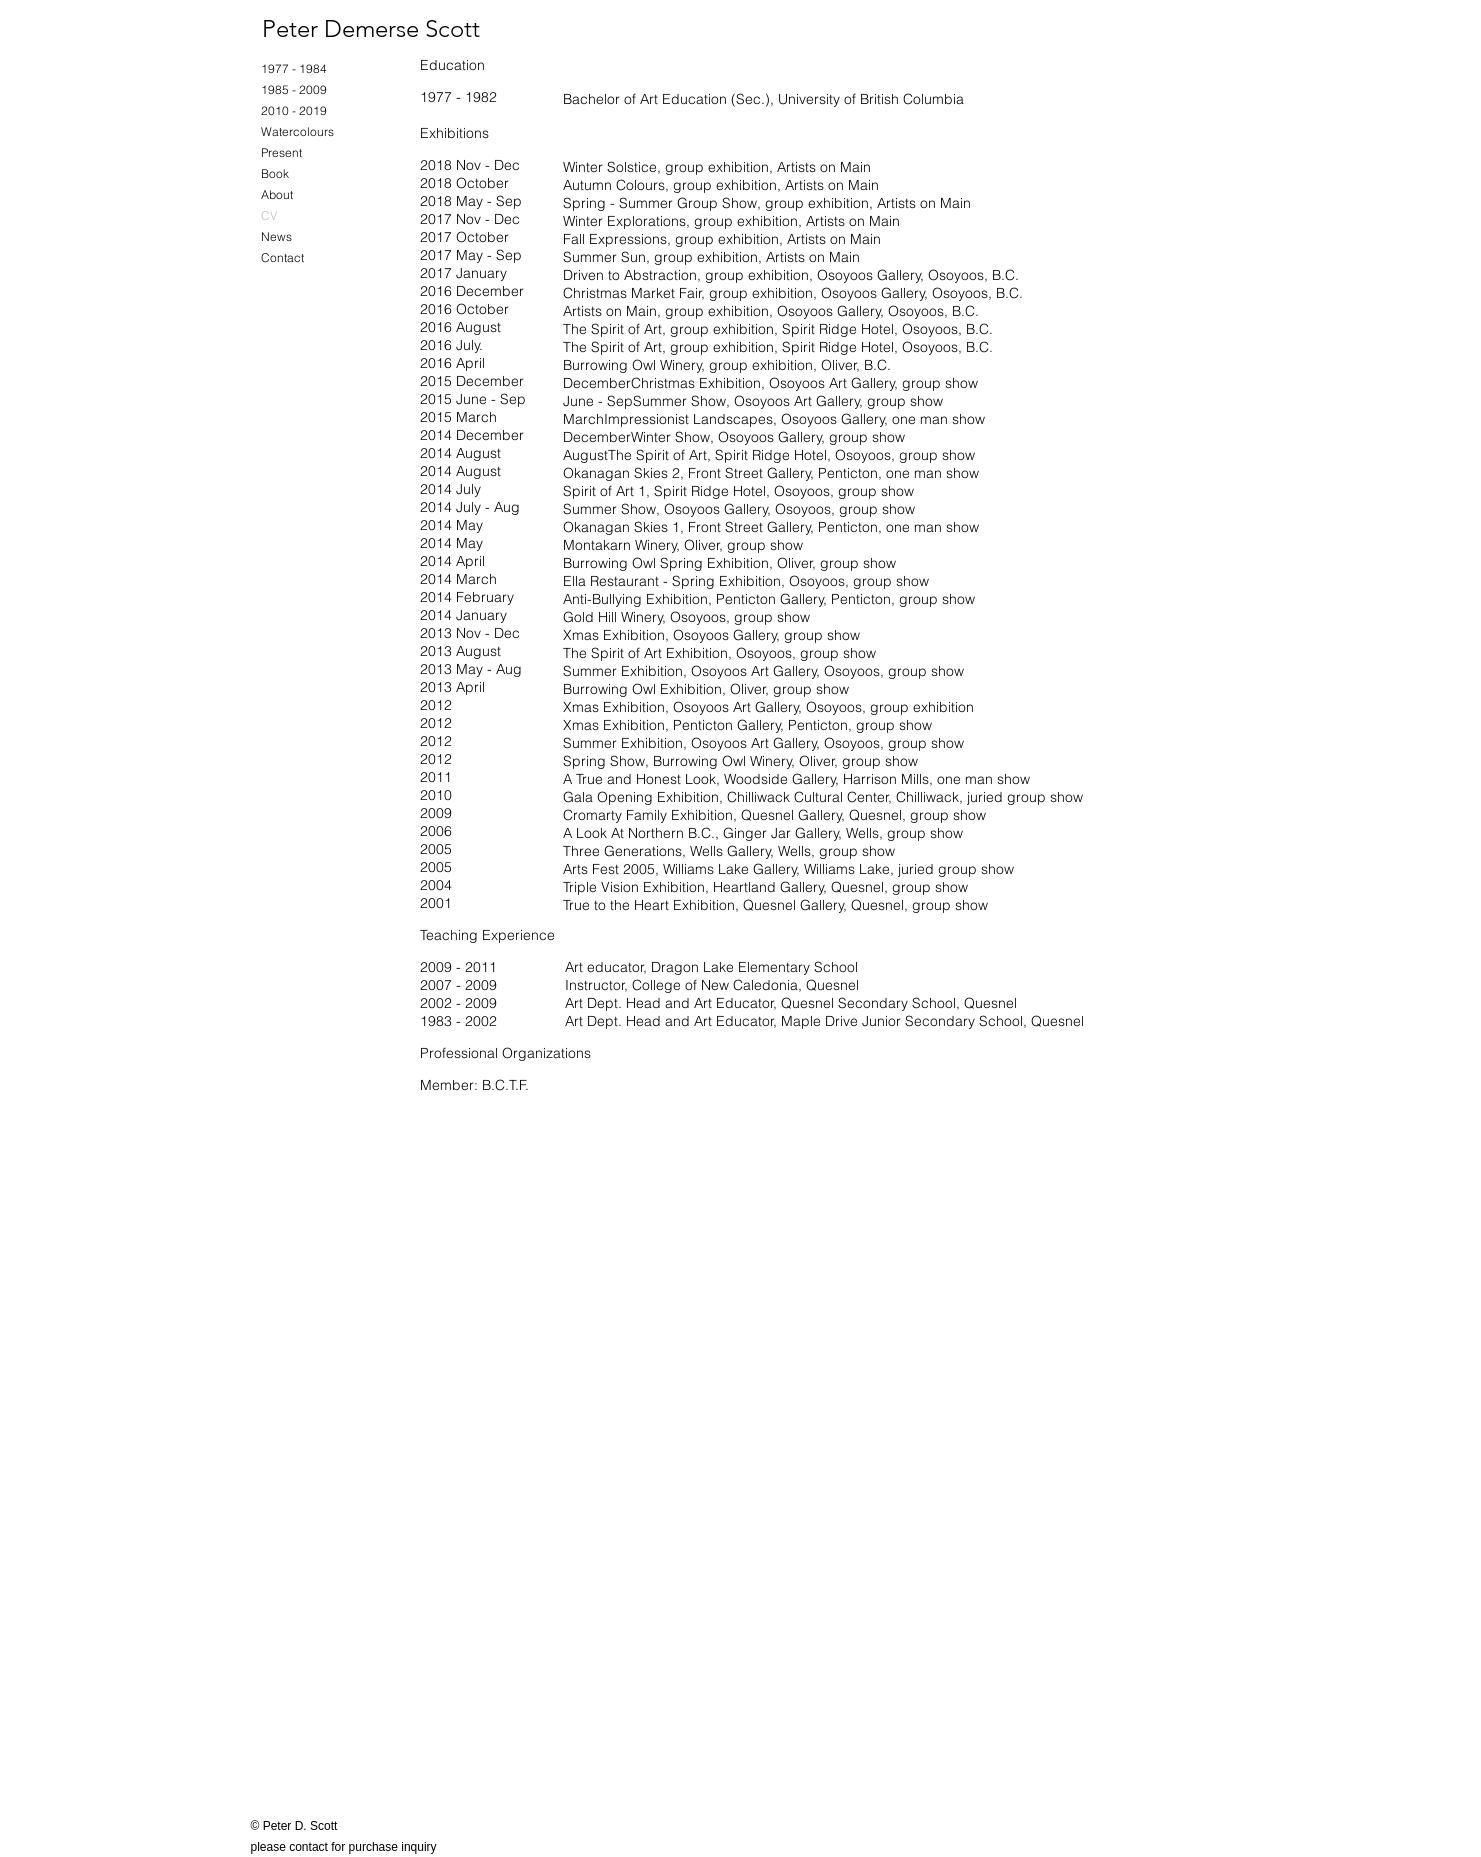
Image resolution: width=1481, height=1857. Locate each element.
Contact (282, 257)
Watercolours (297, 131)
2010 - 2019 (294, 110)
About (277, 194)
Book (275, 173)
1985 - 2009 (294, 89)
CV (269, 215)
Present (281, 152)
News (276, 236)
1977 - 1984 (294, 68)
